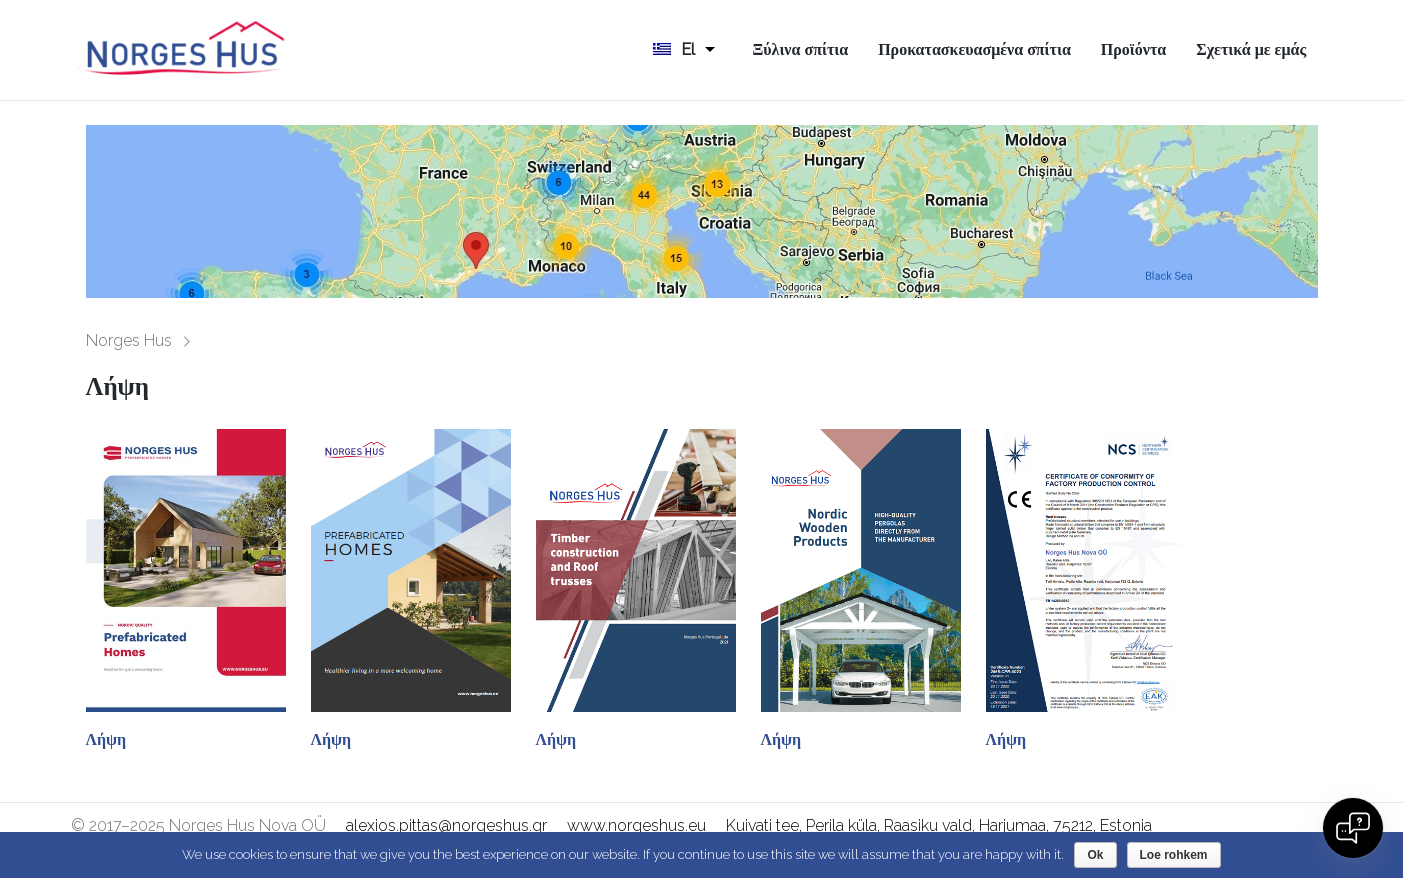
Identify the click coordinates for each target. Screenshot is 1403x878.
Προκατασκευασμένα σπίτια (974, 49)
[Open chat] (1353, 828)
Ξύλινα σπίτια (800, 49)
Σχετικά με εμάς (1251, 49)
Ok (1095, 855)
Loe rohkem (1174, 855)
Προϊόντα (1133, 49)
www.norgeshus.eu (636, 825)
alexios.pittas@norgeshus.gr (446, 825)
